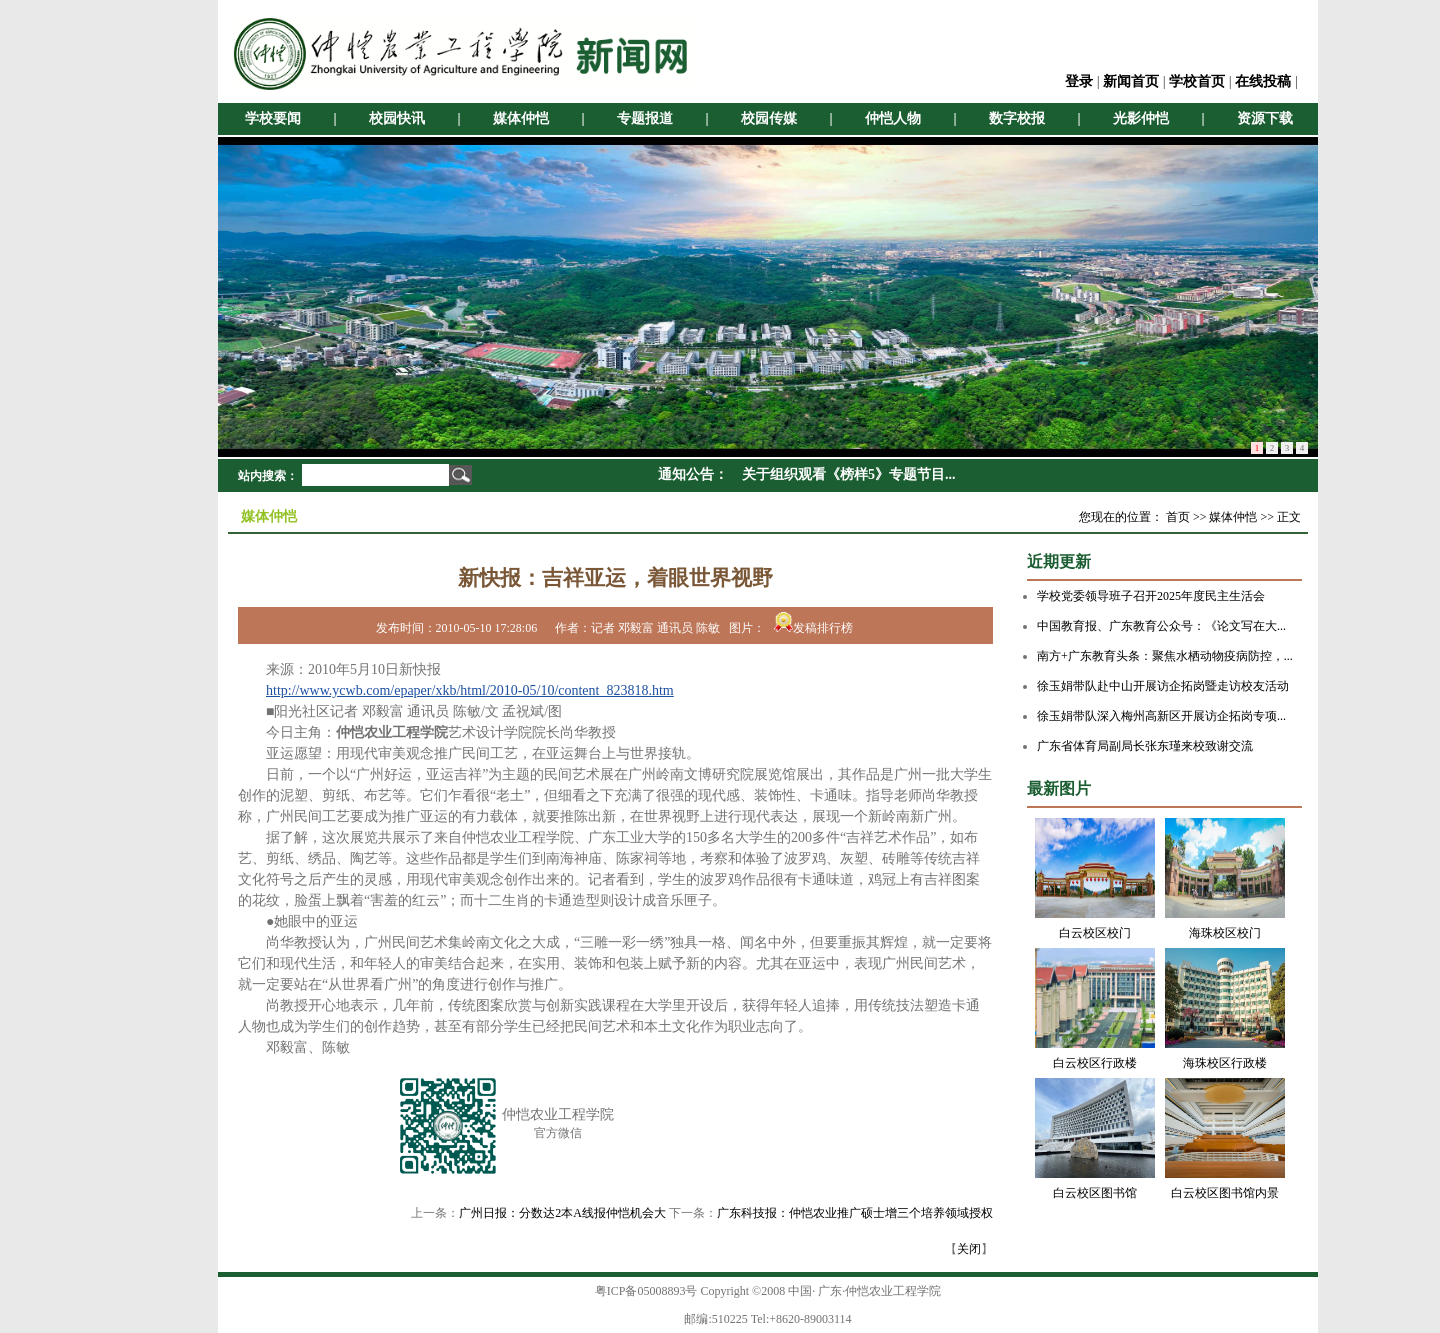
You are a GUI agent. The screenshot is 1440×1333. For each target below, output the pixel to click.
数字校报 (1017, 118)
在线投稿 (1263, 81)
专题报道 (645, 118)
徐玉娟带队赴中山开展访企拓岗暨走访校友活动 (1163, 686)
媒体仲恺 (521, 118)
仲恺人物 (893, 118)
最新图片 (1059, 788)
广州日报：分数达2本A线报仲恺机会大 (562, 1213)
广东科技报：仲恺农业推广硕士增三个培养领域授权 (855, 1213)
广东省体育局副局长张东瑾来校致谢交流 (1145, 746)
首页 (1178, 517)
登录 (1079, 81)
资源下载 (1265, 118)
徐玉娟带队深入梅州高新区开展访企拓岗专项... (1161, 716)
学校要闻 (273, 118)
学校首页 (1197, 81)
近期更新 (1059, 561)
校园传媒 (769, 118)
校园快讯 (397, 118)
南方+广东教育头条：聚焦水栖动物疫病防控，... (1165, 656)
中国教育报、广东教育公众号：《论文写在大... (1161, 626)
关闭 (969, 1249)
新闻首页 (1131, 81)
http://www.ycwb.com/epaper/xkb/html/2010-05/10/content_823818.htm (470, 690)
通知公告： (693, 474)
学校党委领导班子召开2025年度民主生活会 (1151, 596)
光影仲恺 (1141, 118)
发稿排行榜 (813, 628)
